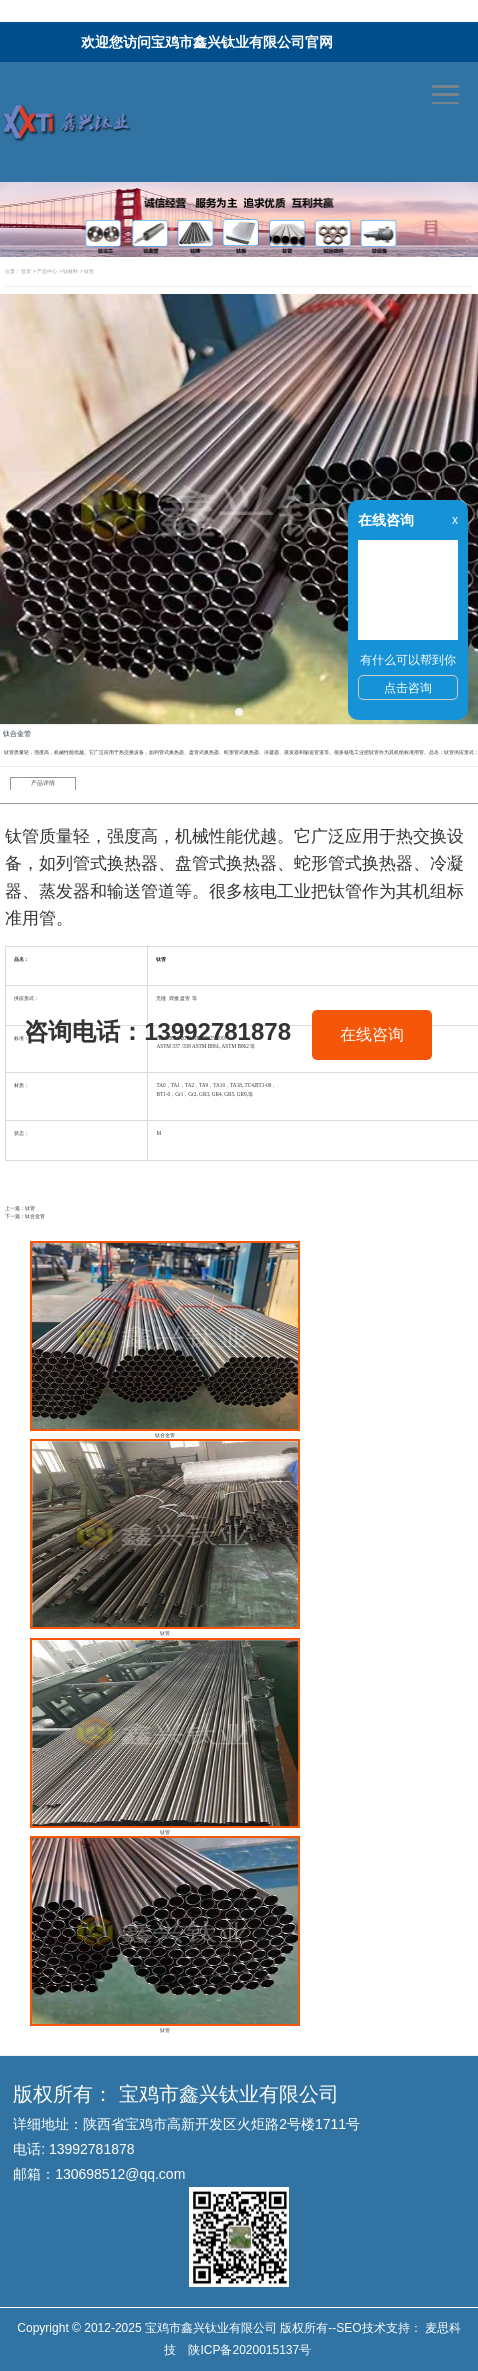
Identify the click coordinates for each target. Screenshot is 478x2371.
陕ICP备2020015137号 (249, 2350)
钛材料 (70, 271)
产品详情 (43, 783)
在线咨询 (372, 1034)
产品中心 (47, 271)
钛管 (89, 271)
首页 (26, 271)
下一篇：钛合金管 (25, 1216)
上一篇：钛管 (20, 1208)
